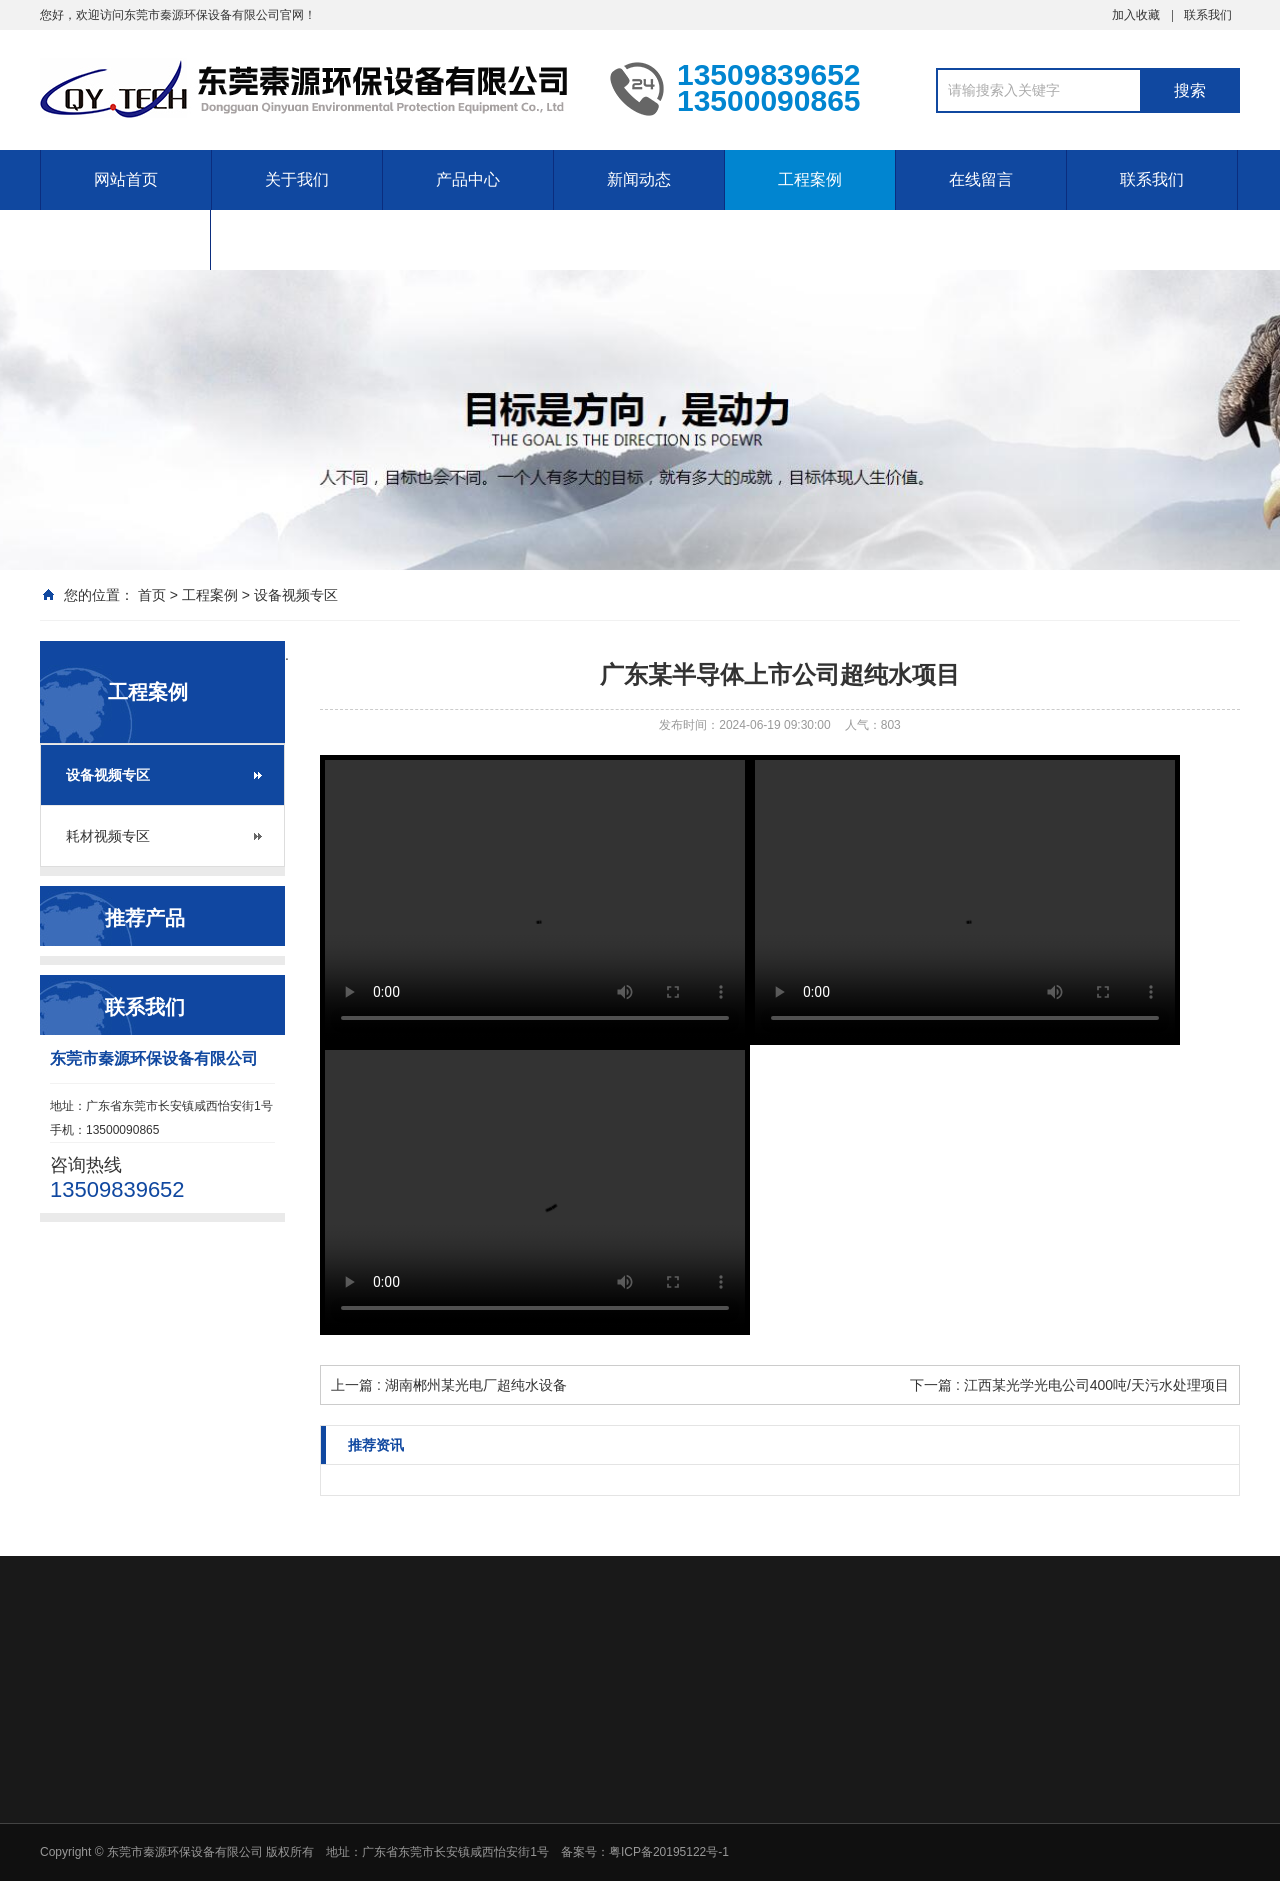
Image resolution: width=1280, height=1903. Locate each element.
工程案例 (810, 179)
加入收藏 (1136, 15)
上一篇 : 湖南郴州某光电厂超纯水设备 (449, 1385)
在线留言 (981, 179)
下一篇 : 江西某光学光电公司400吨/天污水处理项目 (1069, 1385)
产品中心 (468, 179)
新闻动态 (639, 179)
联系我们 (1208, 15)
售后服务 (125, 239)
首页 (152, 595)
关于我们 (297, 179)
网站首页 (126, 179)
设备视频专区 (296, 595)
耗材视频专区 (108, 836)
